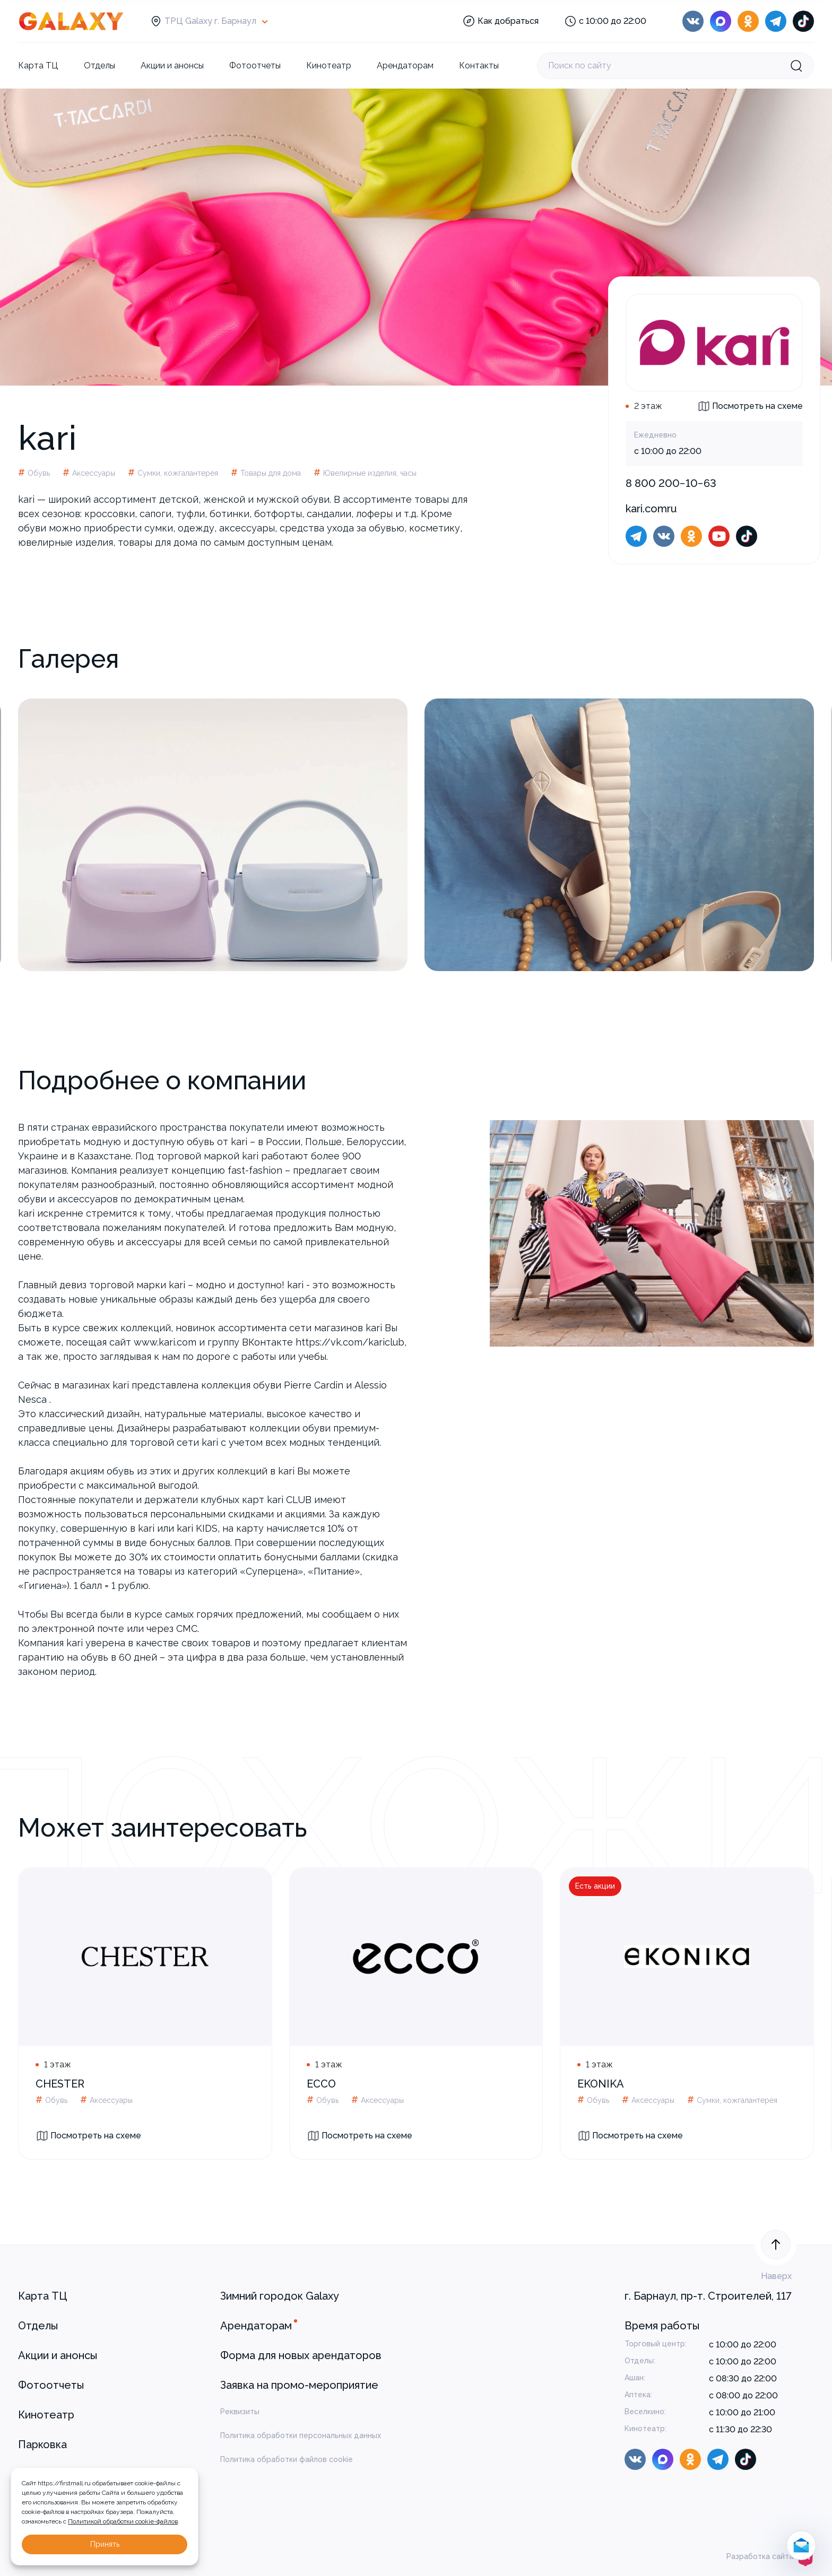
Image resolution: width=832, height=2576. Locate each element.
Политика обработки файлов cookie (286, 2459)
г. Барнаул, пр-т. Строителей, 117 (708, 2296)
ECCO (321, 2083)
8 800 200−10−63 (671, 483)
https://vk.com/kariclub (350, 1342)
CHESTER (60, 2083)
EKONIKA (600, 2083)
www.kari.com (165, 1342)
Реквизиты (239, 2411)
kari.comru (651, 508)
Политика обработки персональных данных (300, 2435)
